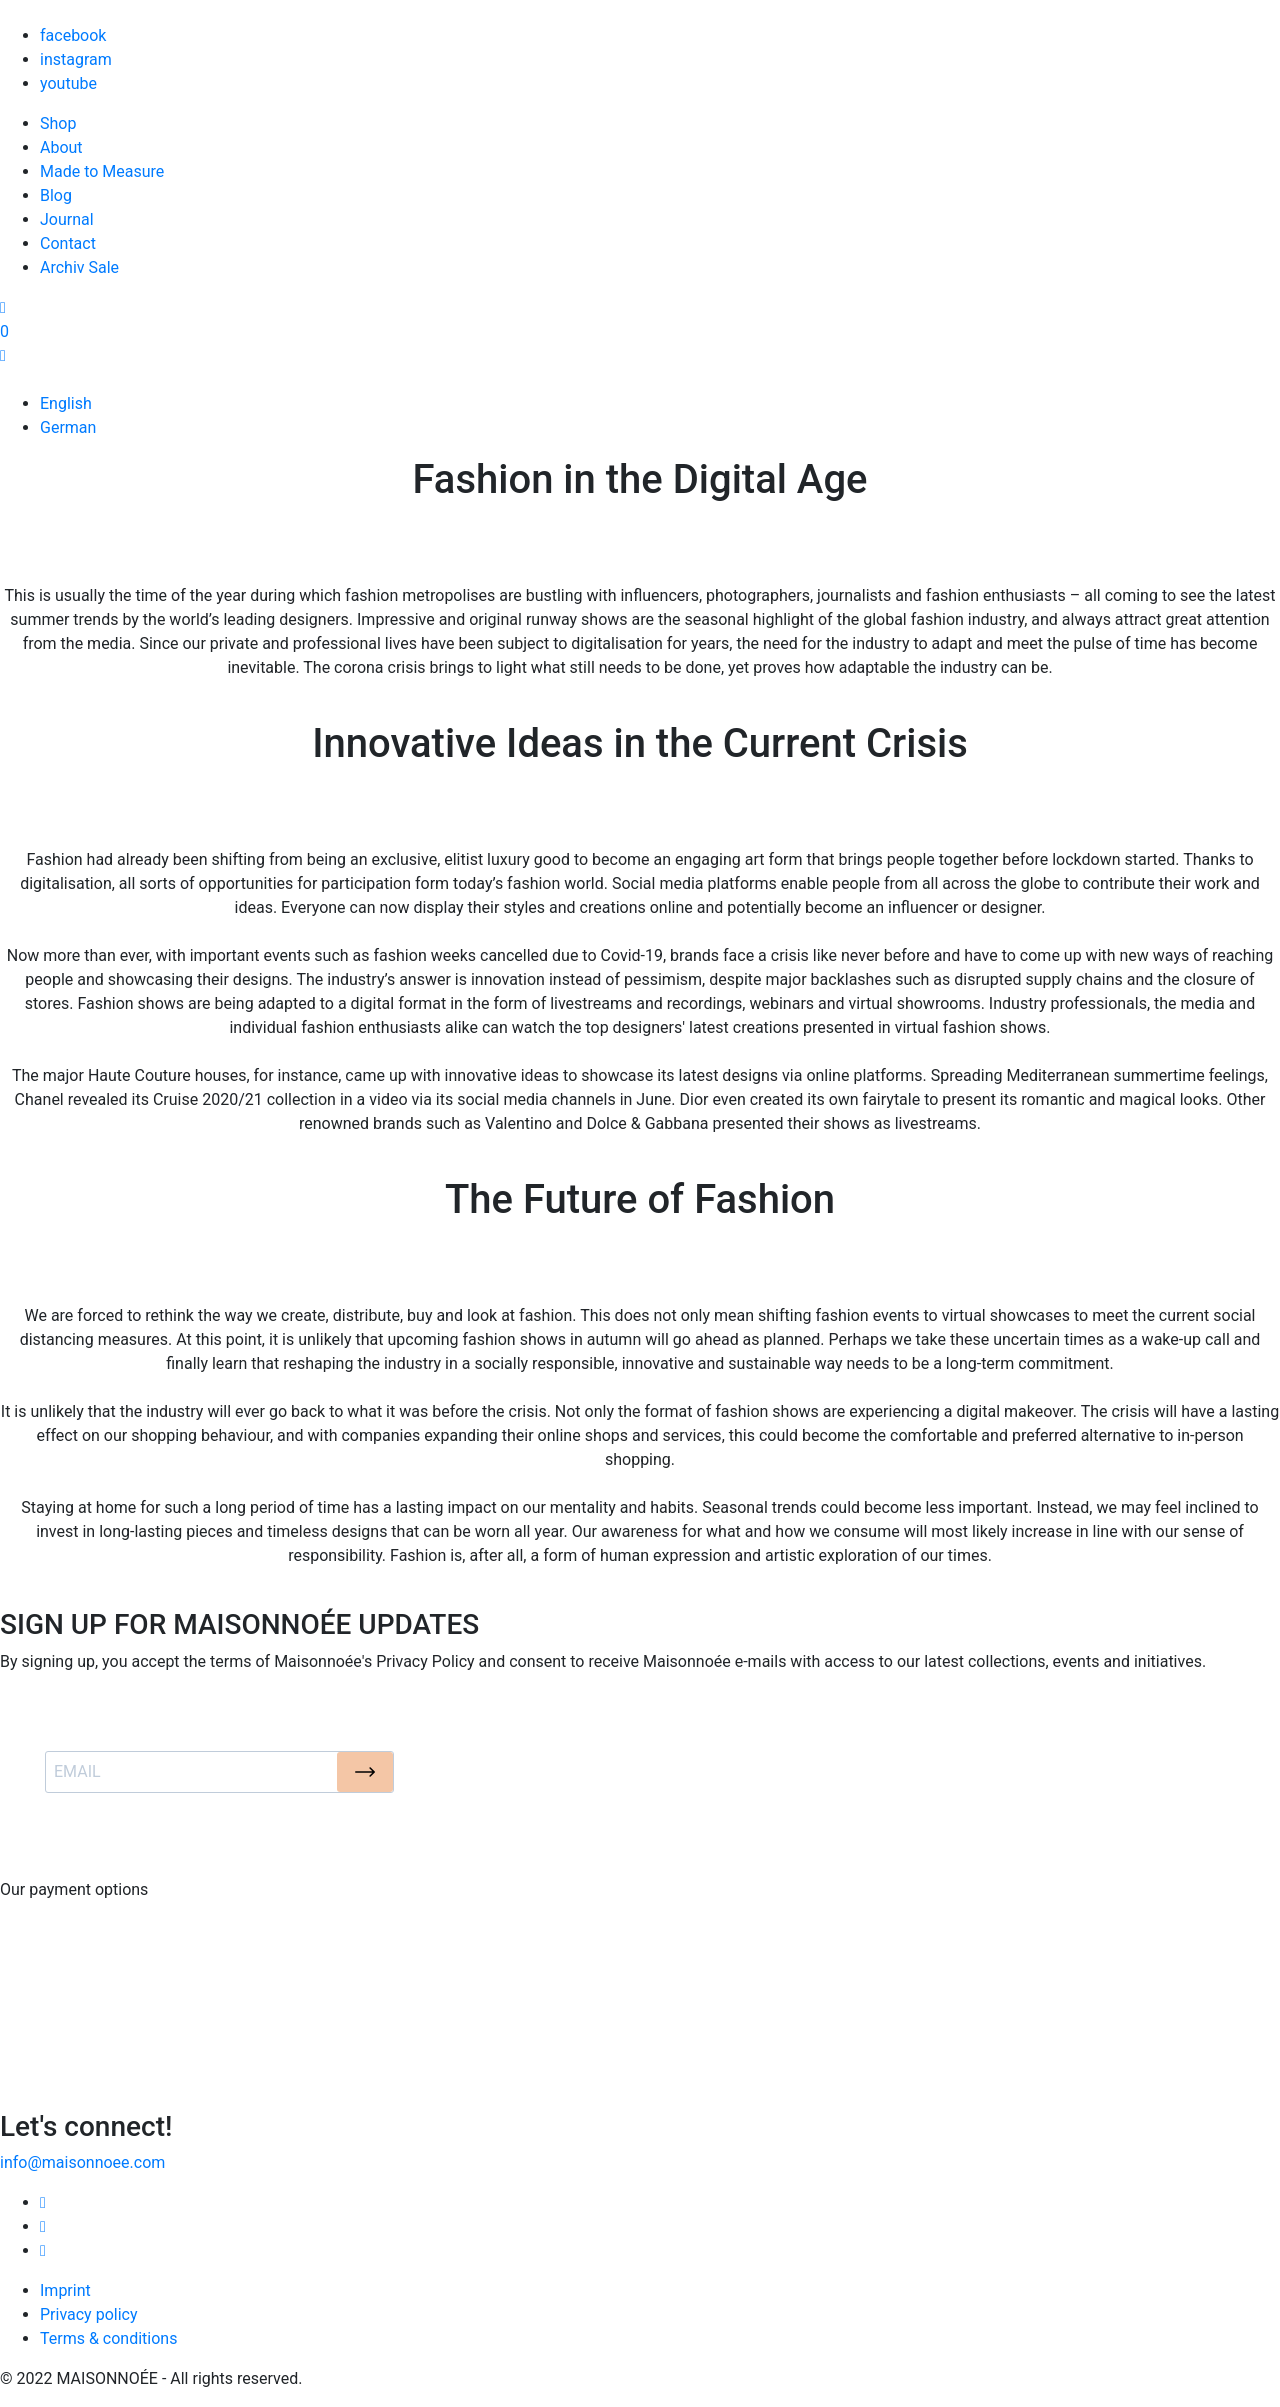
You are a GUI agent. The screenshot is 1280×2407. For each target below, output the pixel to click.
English (66, 403)
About (61, 147)
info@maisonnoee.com (82, 2162)
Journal (67, 219)
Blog (56, 195)
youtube (68, 83)
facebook (73, 35)
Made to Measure (102, 171)
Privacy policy (89, 2314)
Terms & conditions (108, 2338)
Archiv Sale (79, 267)
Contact (68, 243)
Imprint (65, 2290)
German (68, 427)
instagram (76, 59)
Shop (58, 123)
